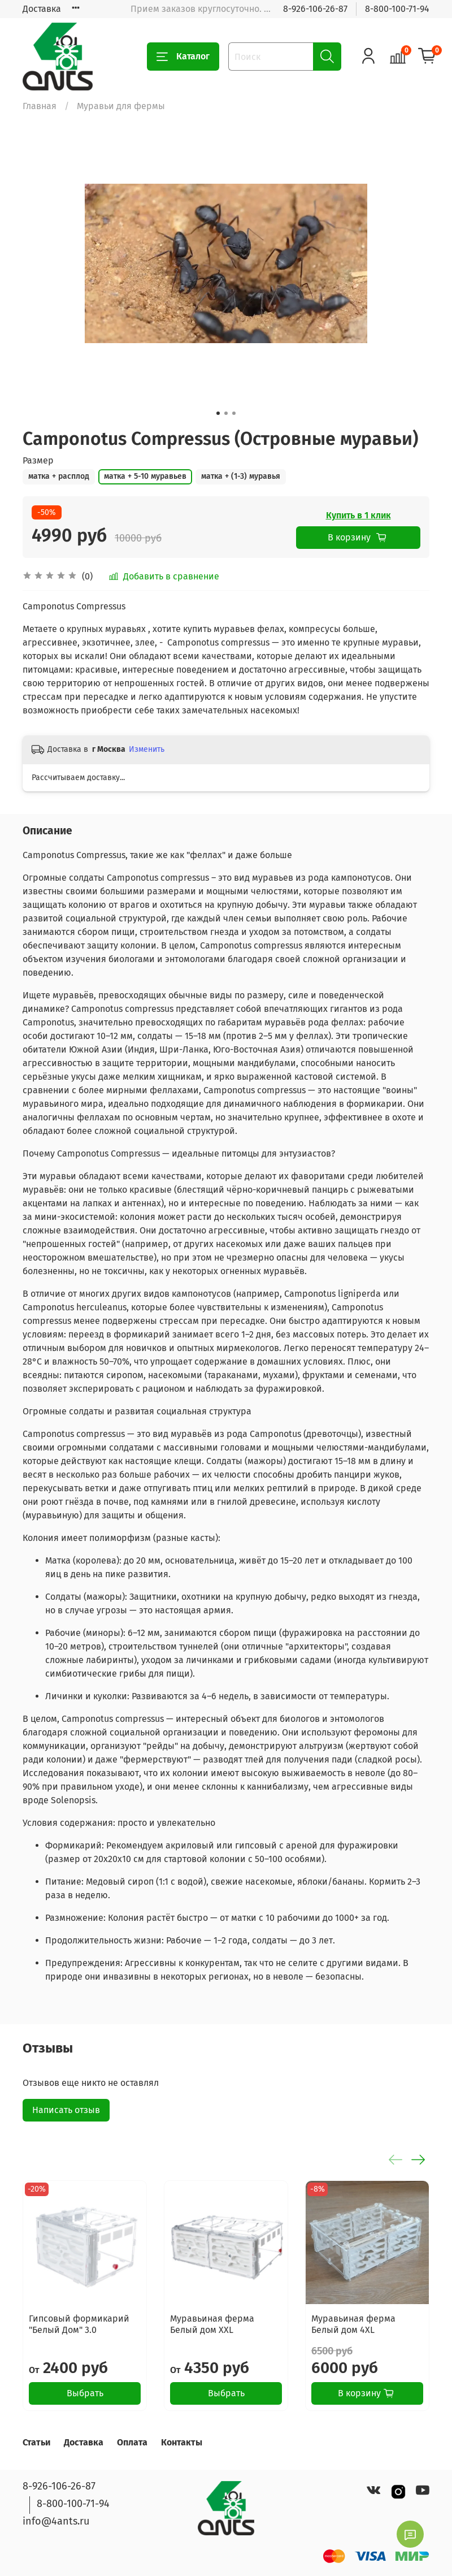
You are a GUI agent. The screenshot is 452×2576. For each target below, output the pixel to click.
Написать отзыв (66, 2110)
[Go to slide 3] (234, 413)
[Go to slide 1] (218, 413)
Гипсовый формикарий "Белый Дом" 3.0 (79, 2324)
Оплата (132, 2442)
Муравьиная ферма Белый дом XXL (212, 2324)
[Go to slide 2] (226, 413)
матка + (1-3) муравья (240, 476)
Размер (38, 460)
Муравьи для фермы (121, 106)
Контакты (181, 2442)
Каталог (183, 56)
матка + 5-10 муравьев (145, 476)
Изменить (146, 749)
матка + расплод (58, 476)
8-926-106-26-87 (315, 8)
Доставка (42, 8)
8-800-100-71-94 (397, 8)
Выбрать (85, 2393)
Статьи (36, 2442)
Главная (39, 106)
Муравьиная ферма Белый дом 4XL (353, 2324)
